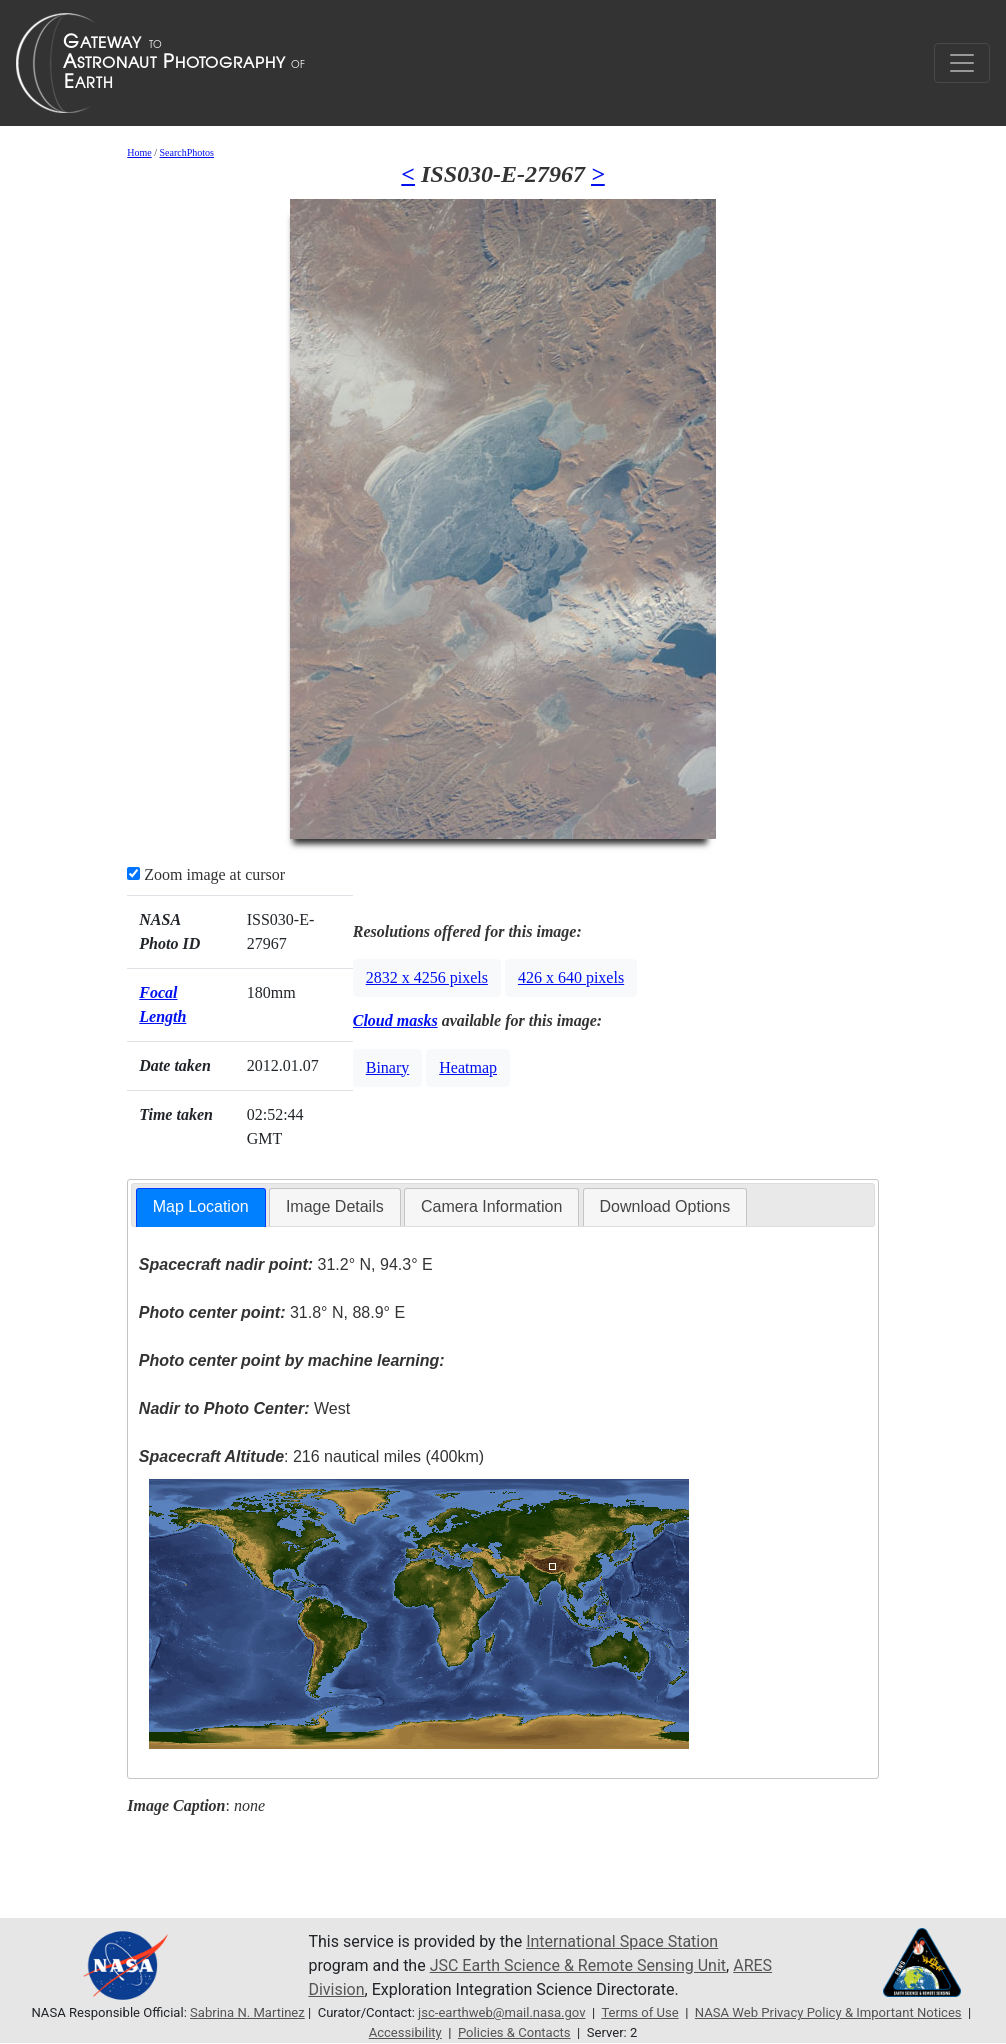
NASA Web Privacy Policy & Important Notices (828, 2012)
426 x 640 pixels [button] (571, 977)
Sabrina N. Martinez (247, 2012)
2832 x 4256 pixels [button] (427, 977)
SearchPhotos (187, 152)
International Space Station (622, 1941)
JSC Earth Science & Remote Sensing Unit (578, 1965)
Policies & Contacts (514, 2032)
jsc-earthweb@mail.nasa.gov (501, 2012)
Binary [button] (388, 1067)
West (244, 1408)
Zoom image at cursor (206, 874)
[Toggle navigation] (962, 63)
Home (139, 152)
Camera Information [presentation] (491, 1206)
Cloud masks (395, 1020)
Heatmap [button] (468, 1067)
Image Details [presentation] (335, 1206)
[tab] (201, 1207)
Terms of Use (639, 2012)
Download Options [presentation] (665, 1206)
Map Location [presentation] (201, 1206)
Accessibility (405, 2032)
